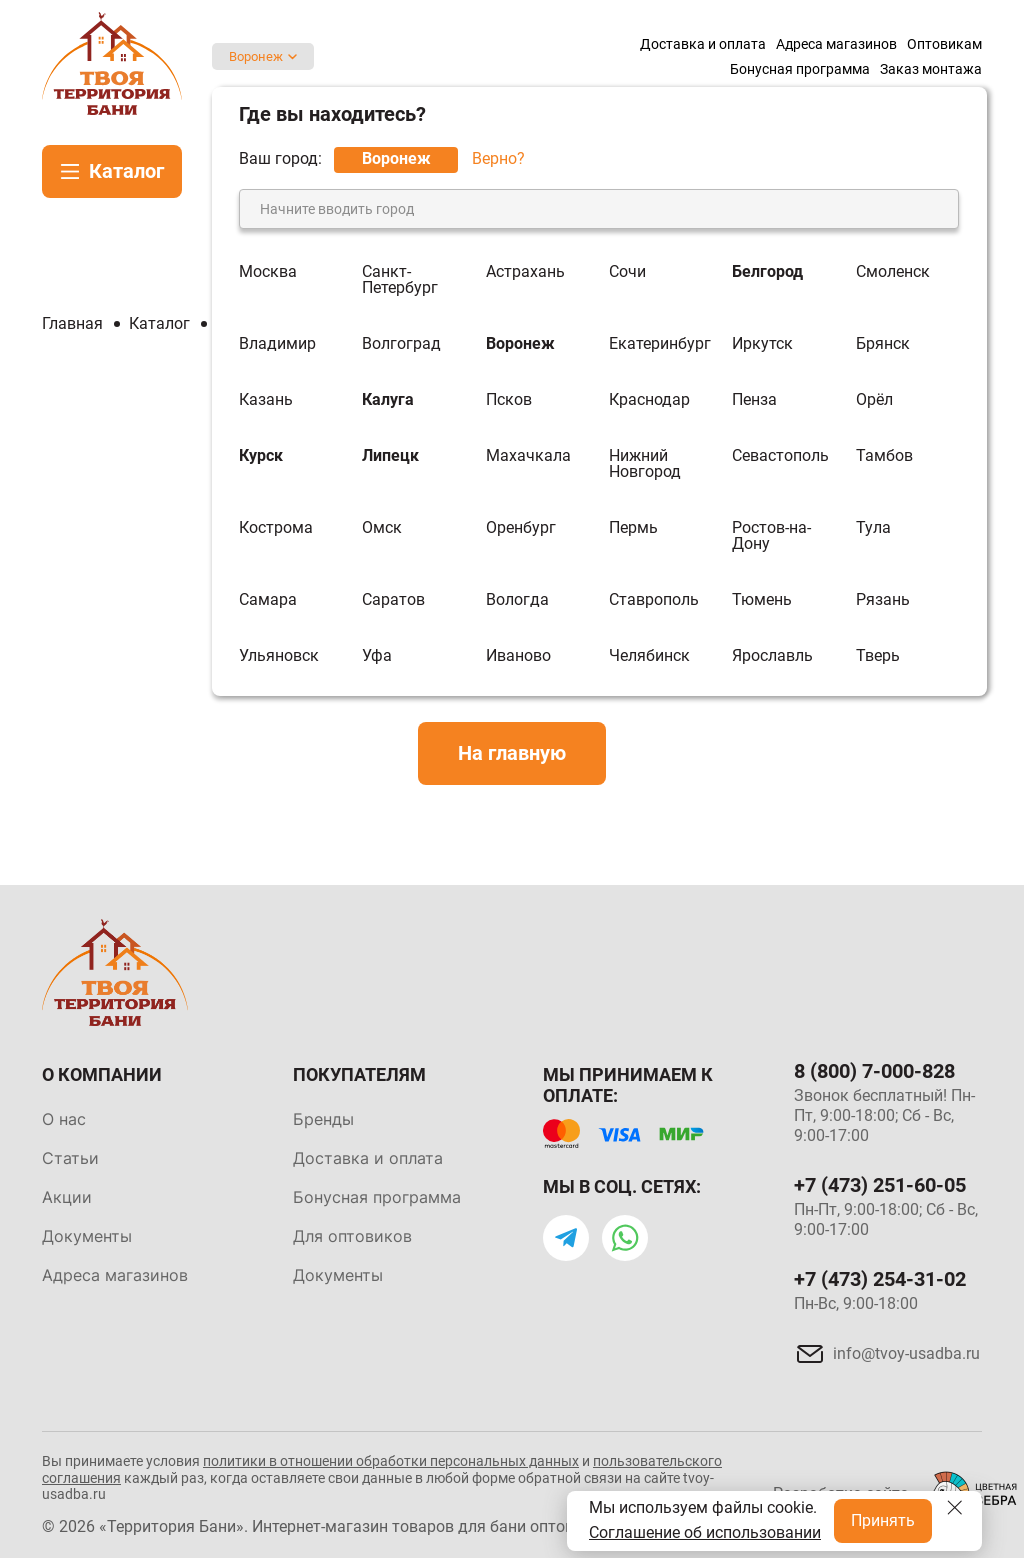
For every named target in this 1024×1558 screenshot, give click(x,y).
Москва (268, 272)
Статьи (70, 1158)
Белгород (767, 272)
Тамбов (884, 456)
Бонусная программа (377, 1197)
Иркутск (762, 344)
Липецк (390, 456)
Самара (268, 600)
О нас (64, 1119)
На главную (512, 753)
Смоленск (893, 272)
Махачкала (528, 456)
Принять (883, 1520)
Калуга (388, 400)
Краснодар (649, 400)
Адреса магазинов (836, 44)
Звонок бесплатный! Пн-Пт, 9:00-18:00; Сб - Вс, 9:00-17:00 (884, 1115)
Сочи (627, 272)
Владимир (277, 344)
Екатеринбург (660, 344)
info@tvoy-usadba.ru (906, 1353)
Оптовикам (944, 44)
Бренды (323, 1119)
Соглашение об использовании (705, 1532)
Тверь (878, 656)
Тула (873, 528)
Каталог (126, 171)
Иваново (518, 656)
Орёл (874, 400)
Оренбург (521, 528)
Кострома (276, 528)
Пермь (633, 528)
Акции (67, 1197)
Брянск (883, 344)
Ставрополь (654, 600)
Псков (509, 400)
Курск (261, 456)
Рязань (883, 600)
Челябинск (649, 656)
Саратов (393, 600)
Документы (87, 1236)
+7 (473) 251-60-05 (880, 1185)
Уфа (377, 656)
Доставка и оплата (703, 44)
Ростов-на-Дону (771, 536)
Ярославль (772, 656)
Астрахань (525, 272)
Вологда (517, 600)
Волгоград (401, 344)
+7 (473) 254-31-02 (880, 1279)
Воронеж (256, 56)
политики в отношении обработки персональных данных (391, 1461)
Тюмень (762, 600)
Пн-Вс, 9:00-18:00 (856, 1303)
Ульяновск (279, 656)
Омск (382, 528)
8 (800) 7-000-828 (874, 1071)
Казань (266, 400)
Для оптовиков (352, 1236)
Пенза (754, 400)
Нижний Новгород (645, 464)
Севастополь (780, 456)
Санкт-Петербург (400, 280)
